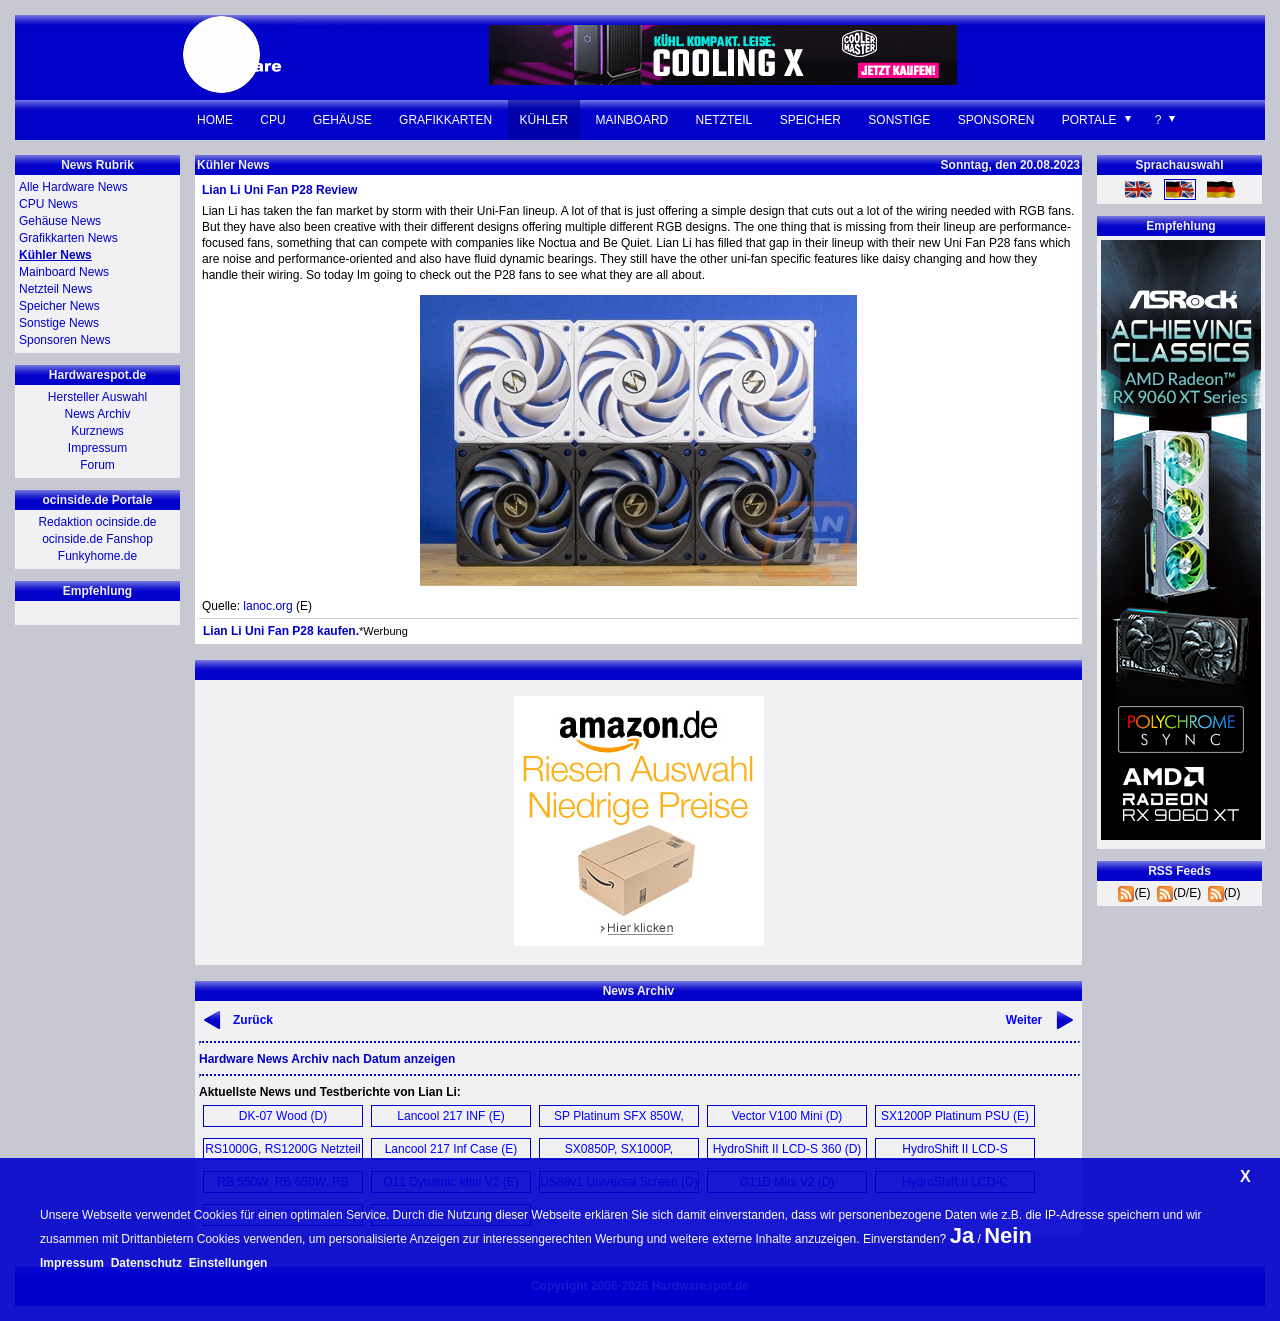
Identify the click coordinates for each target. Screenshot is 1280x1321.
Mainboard (632, 120)
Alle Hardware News (73, 187)
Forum (97, 465)
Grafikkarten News (68, 238)
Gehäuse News (60, 221)
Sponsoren (996, 120)
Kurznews (97, 431)
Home (215, 120)
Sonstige (899, 120)
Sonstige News (59, 323)
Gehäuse (342, 120)
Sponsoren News (64, 340)
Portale (1089, 120)
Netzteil (724, 120)
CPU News (48, 204)
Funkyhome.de (97, 556)
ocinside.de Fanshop (97, 539)
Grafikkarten (445, 120)
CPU (272, 120)
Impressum (97, 448)
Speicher (810, 120)
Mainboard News (64, 272)
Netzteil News (55, 289)
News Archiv (97, 414)
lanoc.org (267, 606)
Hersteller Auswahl (97, 397)
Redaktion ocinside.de (97, 522)
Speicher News (59, 306)
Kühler (544, 120)
